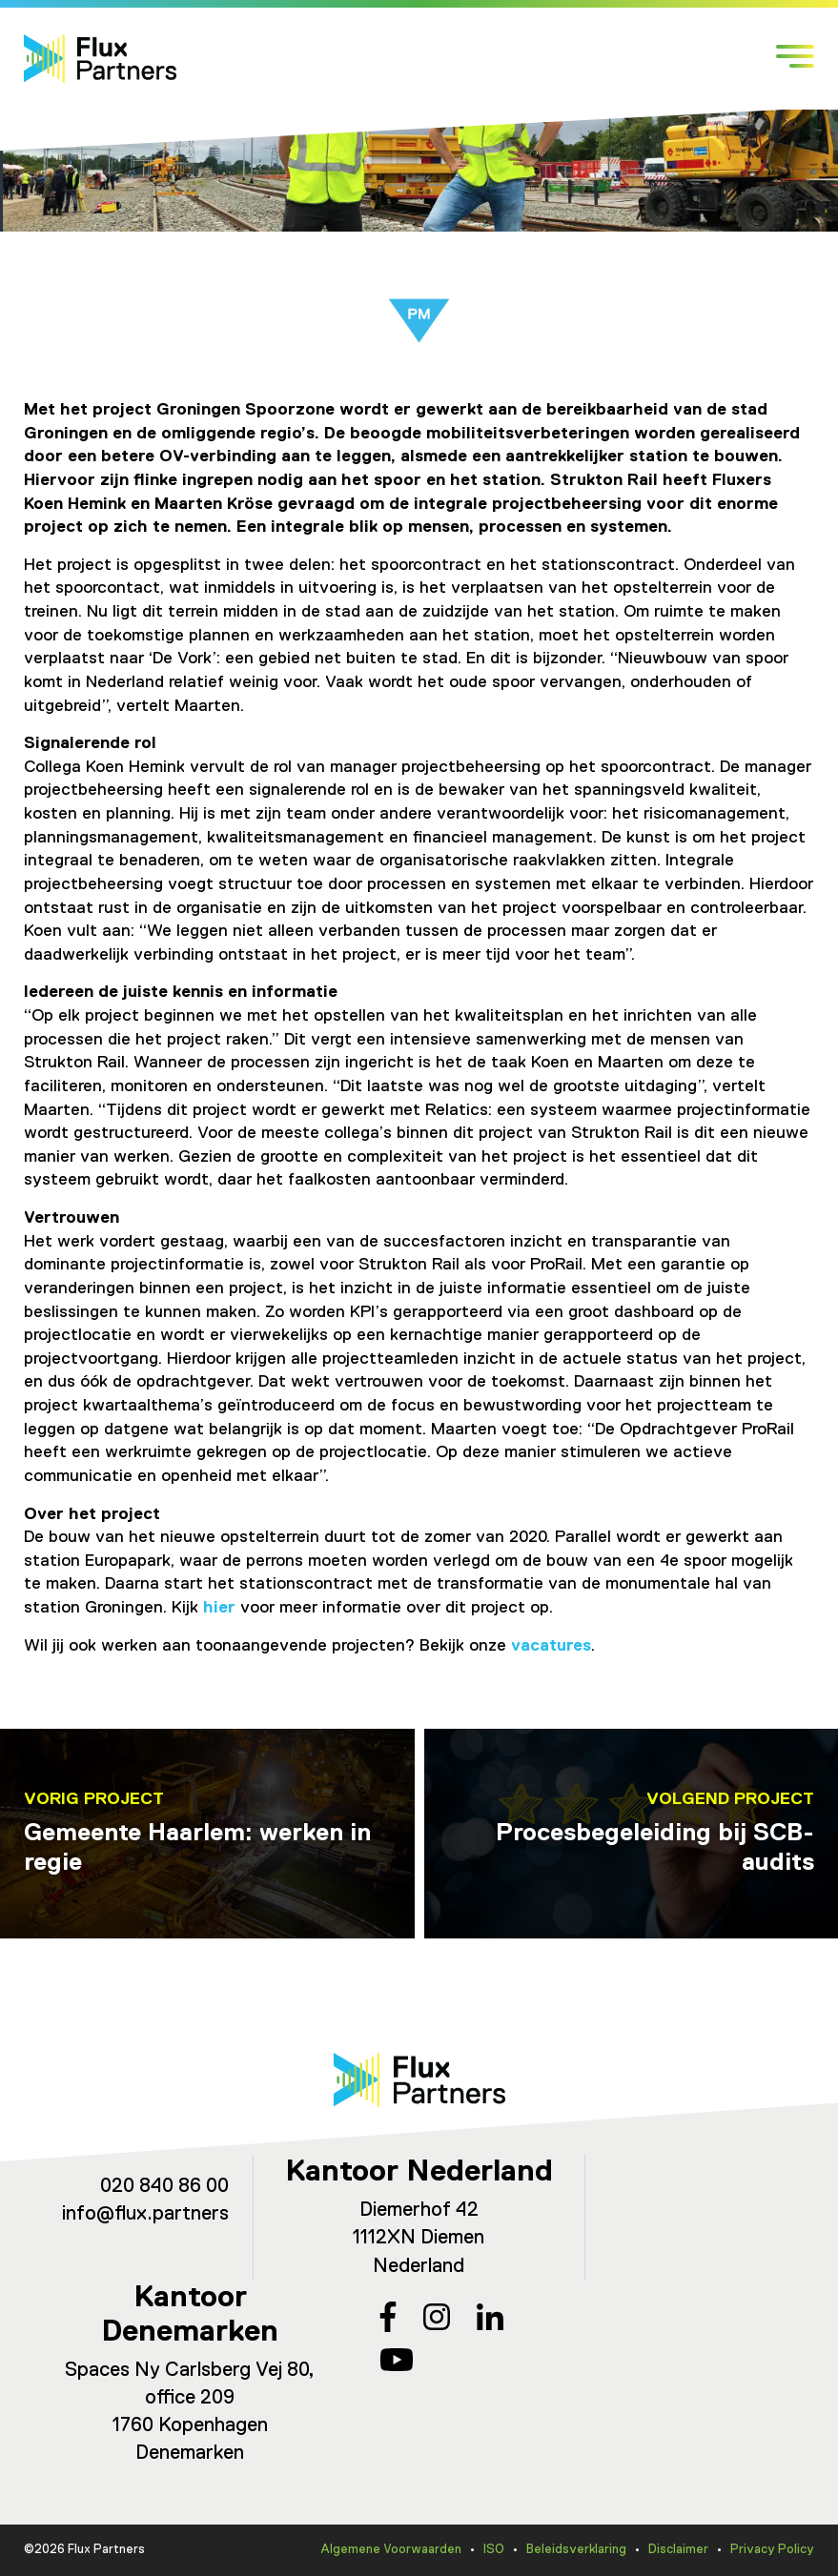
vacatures (551, 1645)
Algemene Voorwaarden (390, 2550)
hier (219, 1607)
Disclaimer (678, 2550)
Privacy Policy (772, 2550)
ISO (493, 2550)
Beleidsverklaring (576, 2550)
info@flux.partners (145, 2214)
